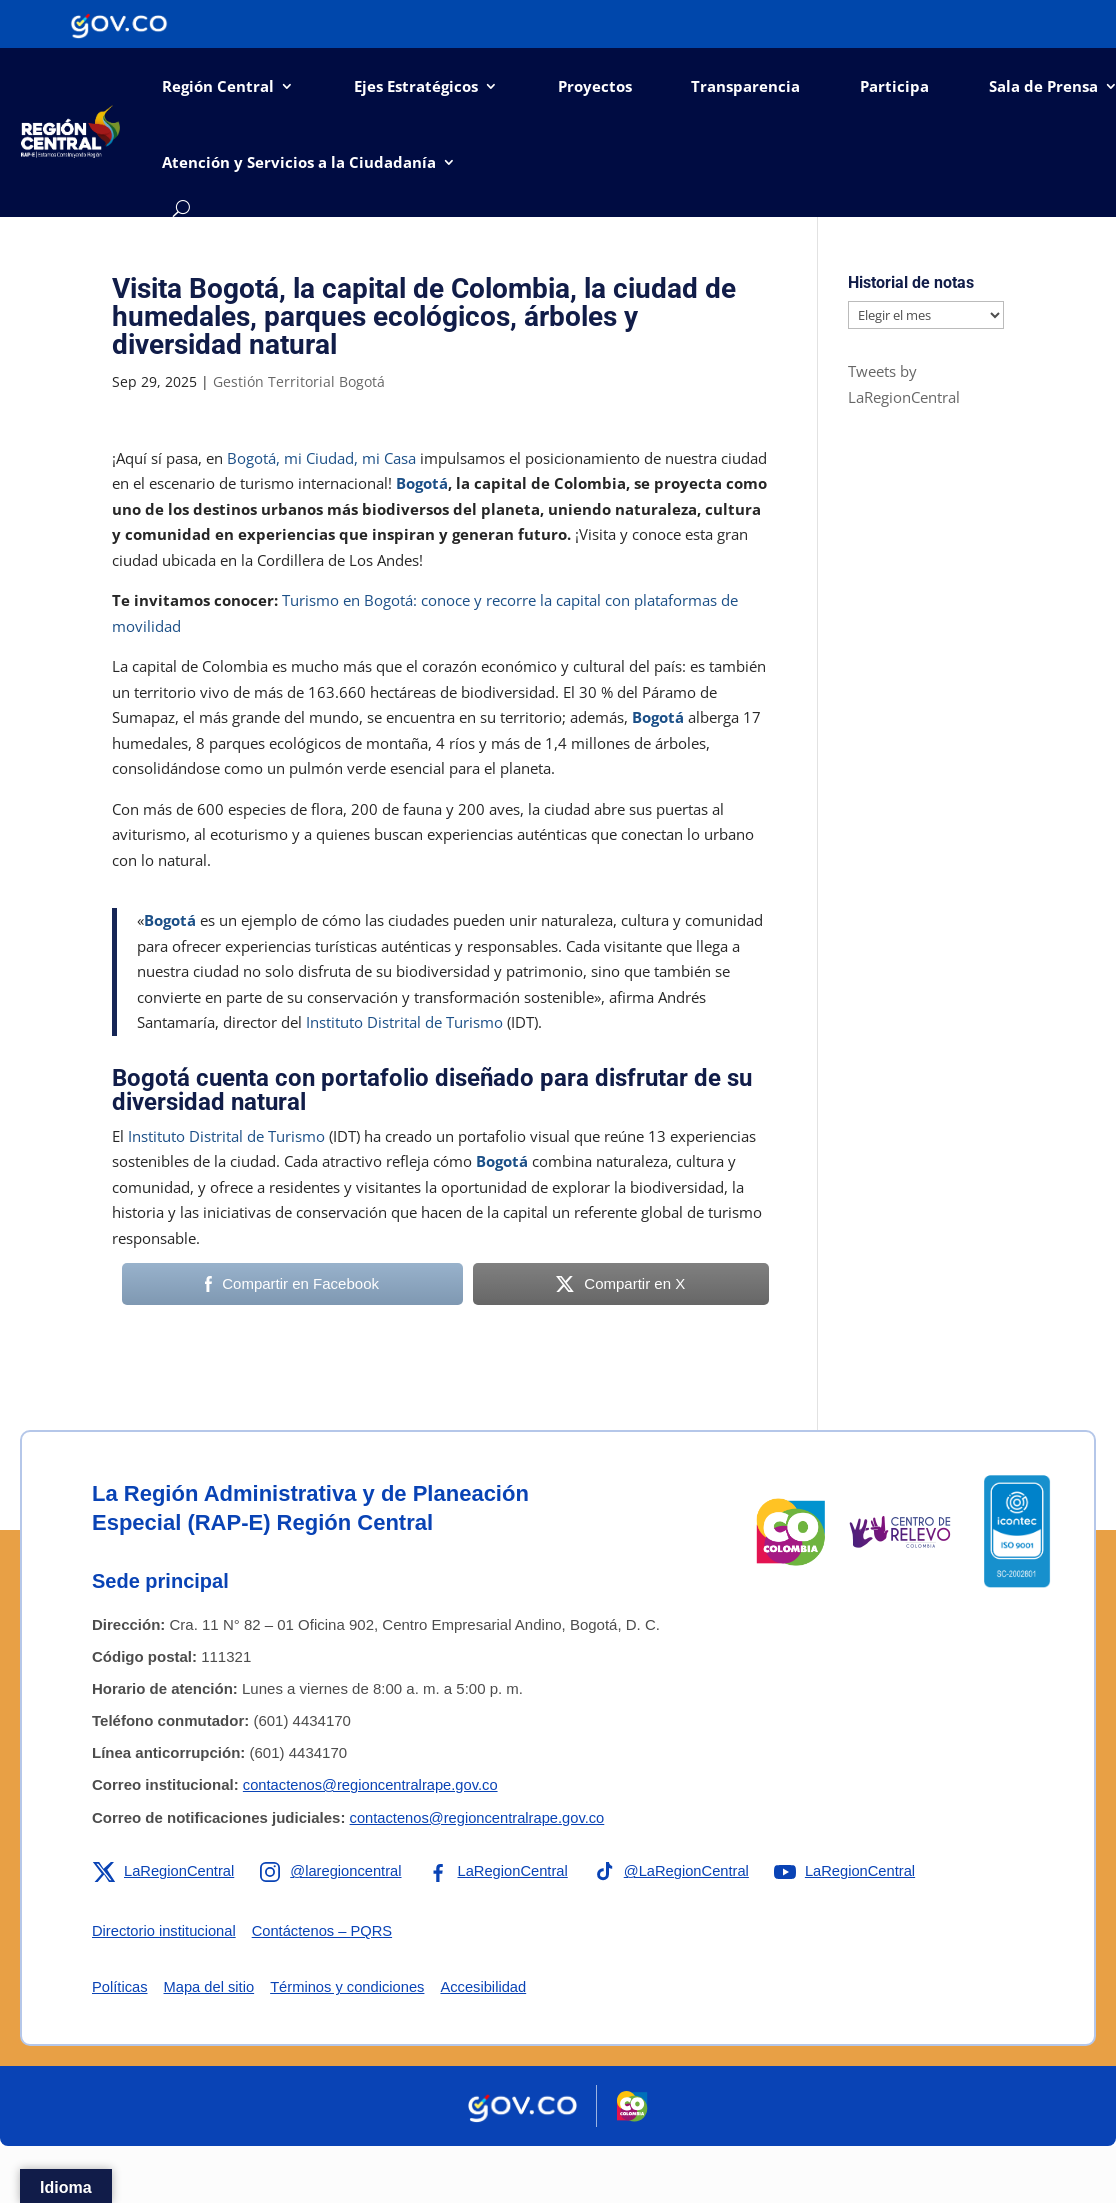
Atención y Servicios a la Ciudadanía (299, 162)
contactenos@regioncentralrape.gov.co (373, 1784)
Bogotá (422, 483)
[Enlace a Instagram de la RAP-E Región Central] (334, 1871)
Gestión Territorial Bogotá (299, 381)
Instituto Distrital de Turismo (404, 1022)
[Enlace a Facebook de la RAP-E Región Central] (502, 1871)
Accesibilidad (491, 1986)
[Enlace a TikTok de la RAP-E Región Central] (679, 1871)
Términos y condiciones (352, 1986)
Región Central (218, 86)
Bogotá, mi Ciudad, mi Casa (321, 458)
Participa (894, 86)
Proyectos (595, 86)
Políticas (120, 1986)
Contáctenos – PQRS (326, 1930)
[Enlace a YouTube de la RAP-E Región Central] (855, 1871)
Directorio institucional (165, 1930)
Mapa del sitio (211, 1986)
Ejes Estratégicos (416, 86)
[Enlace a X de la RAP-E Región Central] (164, 1871)
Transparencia (745, 86)
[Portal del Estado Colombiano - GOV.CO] (119, 24)
